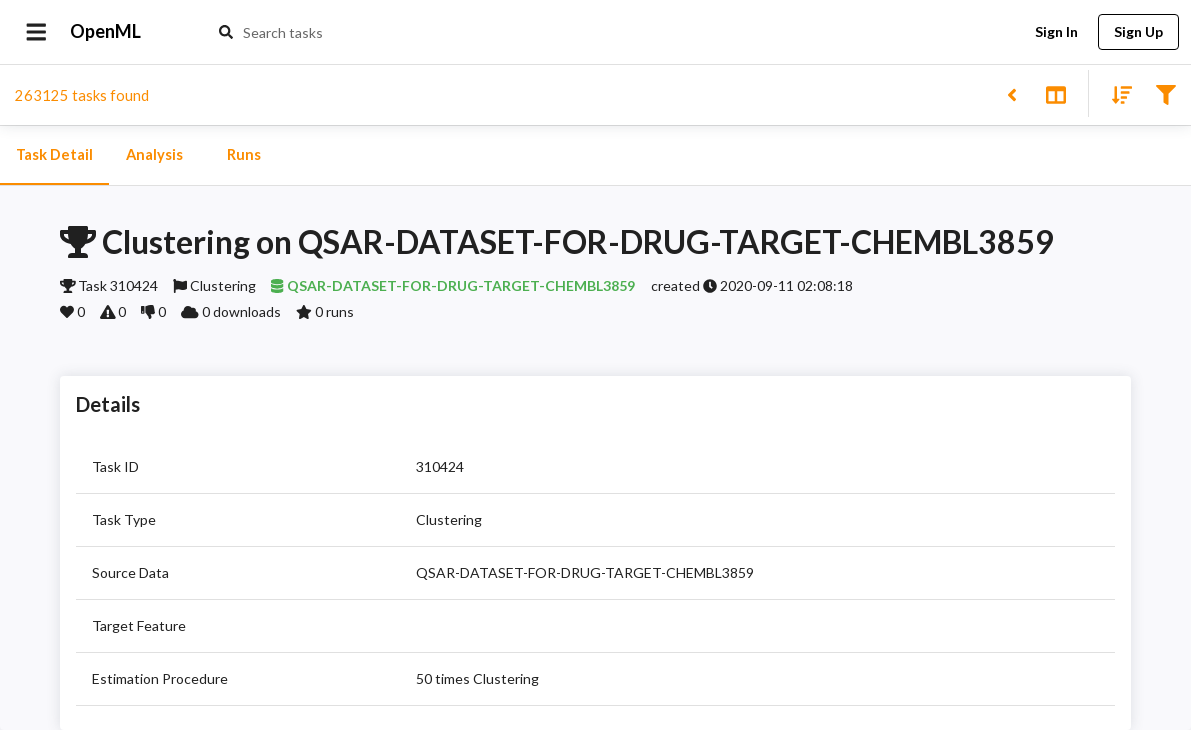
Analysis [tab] (154, 155)
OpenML (106, 32)
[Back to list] (1011, 93)
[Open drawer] (36, 32)
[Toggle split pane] (1055, 93)
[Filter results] (1165, 93)
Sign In (1056, 32)
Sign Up (1138, 32)
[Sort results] (1116, 93)
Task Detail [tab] (54, 155)
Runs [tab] (244, 155)
